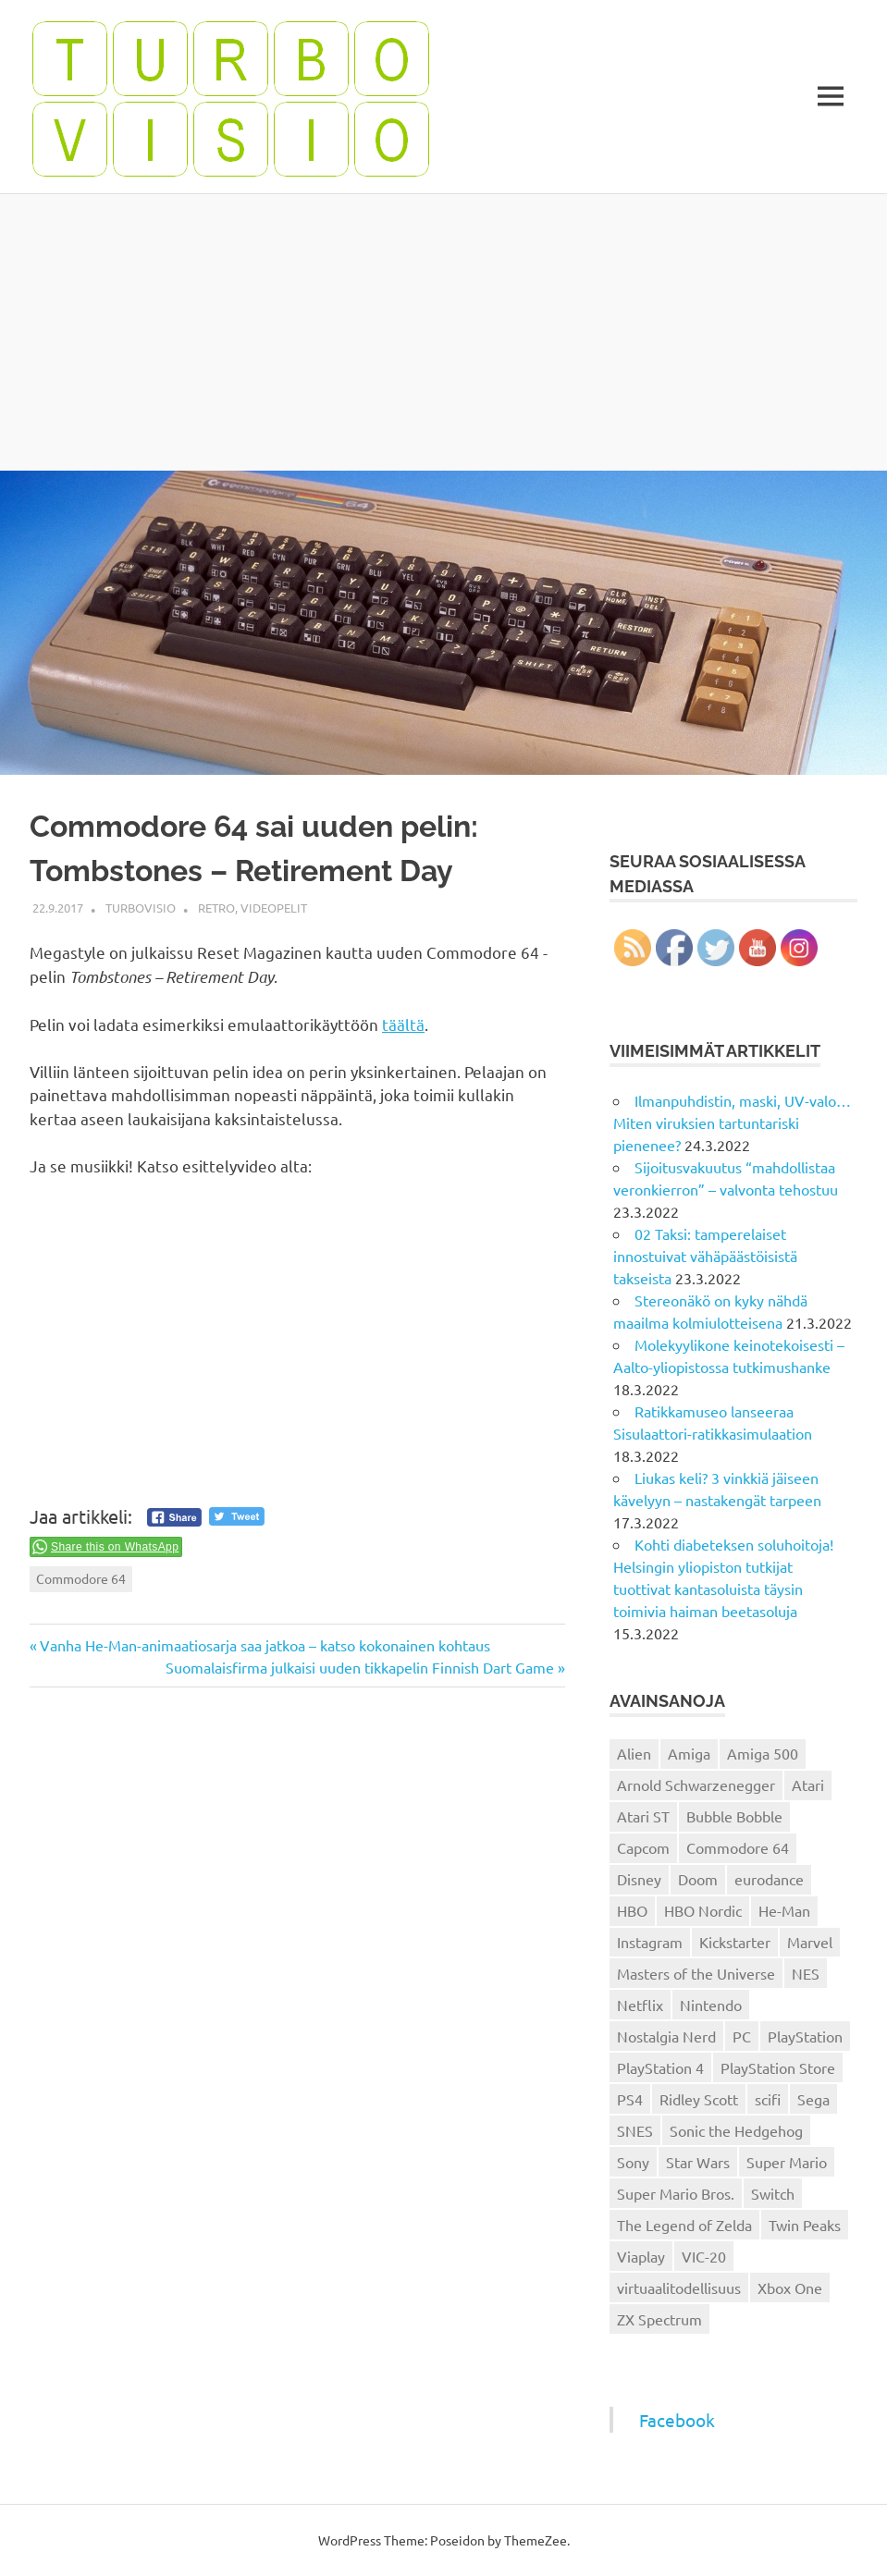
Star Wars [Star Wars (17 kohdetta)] (698, 2162)
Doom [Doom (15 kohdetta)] (698, 1879)
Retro (216, 907)
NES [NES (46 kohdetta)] (805, 1973)
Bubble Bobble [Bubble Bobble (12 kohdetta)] (734, 1816)
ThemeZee (535, 2540)
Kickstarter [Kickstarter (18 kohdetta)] (734, 1941)
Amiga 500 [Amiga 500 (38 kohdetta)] (762, 1753)
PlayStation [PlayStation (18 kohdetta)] (805, 2036)
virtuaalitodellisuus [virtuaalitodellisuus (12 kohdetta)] (679, 2287)
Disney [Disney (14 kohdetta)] (639, 1879)
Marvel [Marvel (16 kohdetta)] (809, 1941)
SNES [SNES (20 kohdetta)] (635, 2130)
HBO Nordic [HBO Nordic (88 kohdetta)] (703, 1910)
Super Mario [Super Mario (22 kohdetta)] (786, 2162)
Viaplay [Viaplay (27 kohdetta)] (641, 2256)
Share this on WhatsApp (115, 1546)
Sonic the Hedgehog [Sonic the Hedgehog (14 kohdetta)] (736, 2130)
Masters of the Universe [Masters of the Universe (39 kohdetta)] (696, 1973)
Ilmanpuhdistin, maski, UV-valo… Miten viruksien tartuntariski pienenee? (732, 1122)
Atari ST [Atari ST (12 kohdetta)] (643, 1816)
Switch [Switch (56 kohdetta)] (773, 2193)
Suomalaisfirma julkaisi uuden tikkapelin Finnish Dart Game (360, 1667)
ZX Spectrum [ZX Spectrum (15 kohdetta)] (659, 2319)
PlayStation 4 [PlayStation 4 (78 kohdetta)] (660, 2067)
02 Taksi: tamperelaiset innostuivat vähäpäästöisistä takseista (705, 1255)
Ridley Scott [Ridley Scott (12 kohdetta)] (698, 2099)
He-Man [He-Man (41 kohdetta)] (784, 1910)
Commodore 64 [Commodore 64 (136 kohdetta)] (737, 1847)
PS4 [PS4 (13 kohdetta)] (630, 2099)
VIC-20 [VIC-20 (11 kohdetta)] (704, 2256)
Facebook (677, 2420)
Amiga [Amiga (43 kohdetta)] (689, 1753)
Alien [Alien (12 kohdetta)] (634, 1753)
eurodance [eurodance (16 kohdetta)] (769, 1879)
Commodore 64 (81, 1578)
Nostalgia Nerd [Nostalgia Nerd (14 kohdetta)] (666, 2036)
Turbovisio (140, 907)
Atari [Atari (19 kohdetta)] (808, 1784)
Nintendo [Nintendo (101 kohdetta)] (711, 2004)
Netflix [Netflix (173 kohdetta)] (640, 2004)
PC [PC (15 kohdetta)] (742, 2036)
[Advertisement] (443, 331)
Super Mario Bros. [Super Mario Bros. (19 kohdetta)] (675, 2193)
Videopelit (273, 907)
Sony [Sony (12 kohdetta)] (633, 2162)
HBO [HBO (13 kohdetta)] (632, 1910)
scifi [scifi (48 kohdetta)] (768, 2099)
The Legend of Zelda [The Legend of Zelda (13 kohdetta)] (684, 2224)
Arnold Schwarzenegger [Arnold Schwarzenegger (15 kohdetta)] (696, 1784)
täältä (403, 1024)
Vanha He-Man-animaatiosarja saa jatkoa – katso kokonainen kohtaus (264, 1645)
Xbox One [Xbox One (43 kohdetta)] (790, 2287)
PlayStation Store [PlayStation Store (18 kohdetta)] (778, 2067)
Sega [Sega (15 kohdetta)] (813, 2099)
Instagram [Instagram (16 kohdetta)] (650, 1941)
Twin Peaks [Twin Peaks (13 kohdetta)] (805, 2224)
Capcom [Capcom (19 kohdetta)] (643, 1847)
